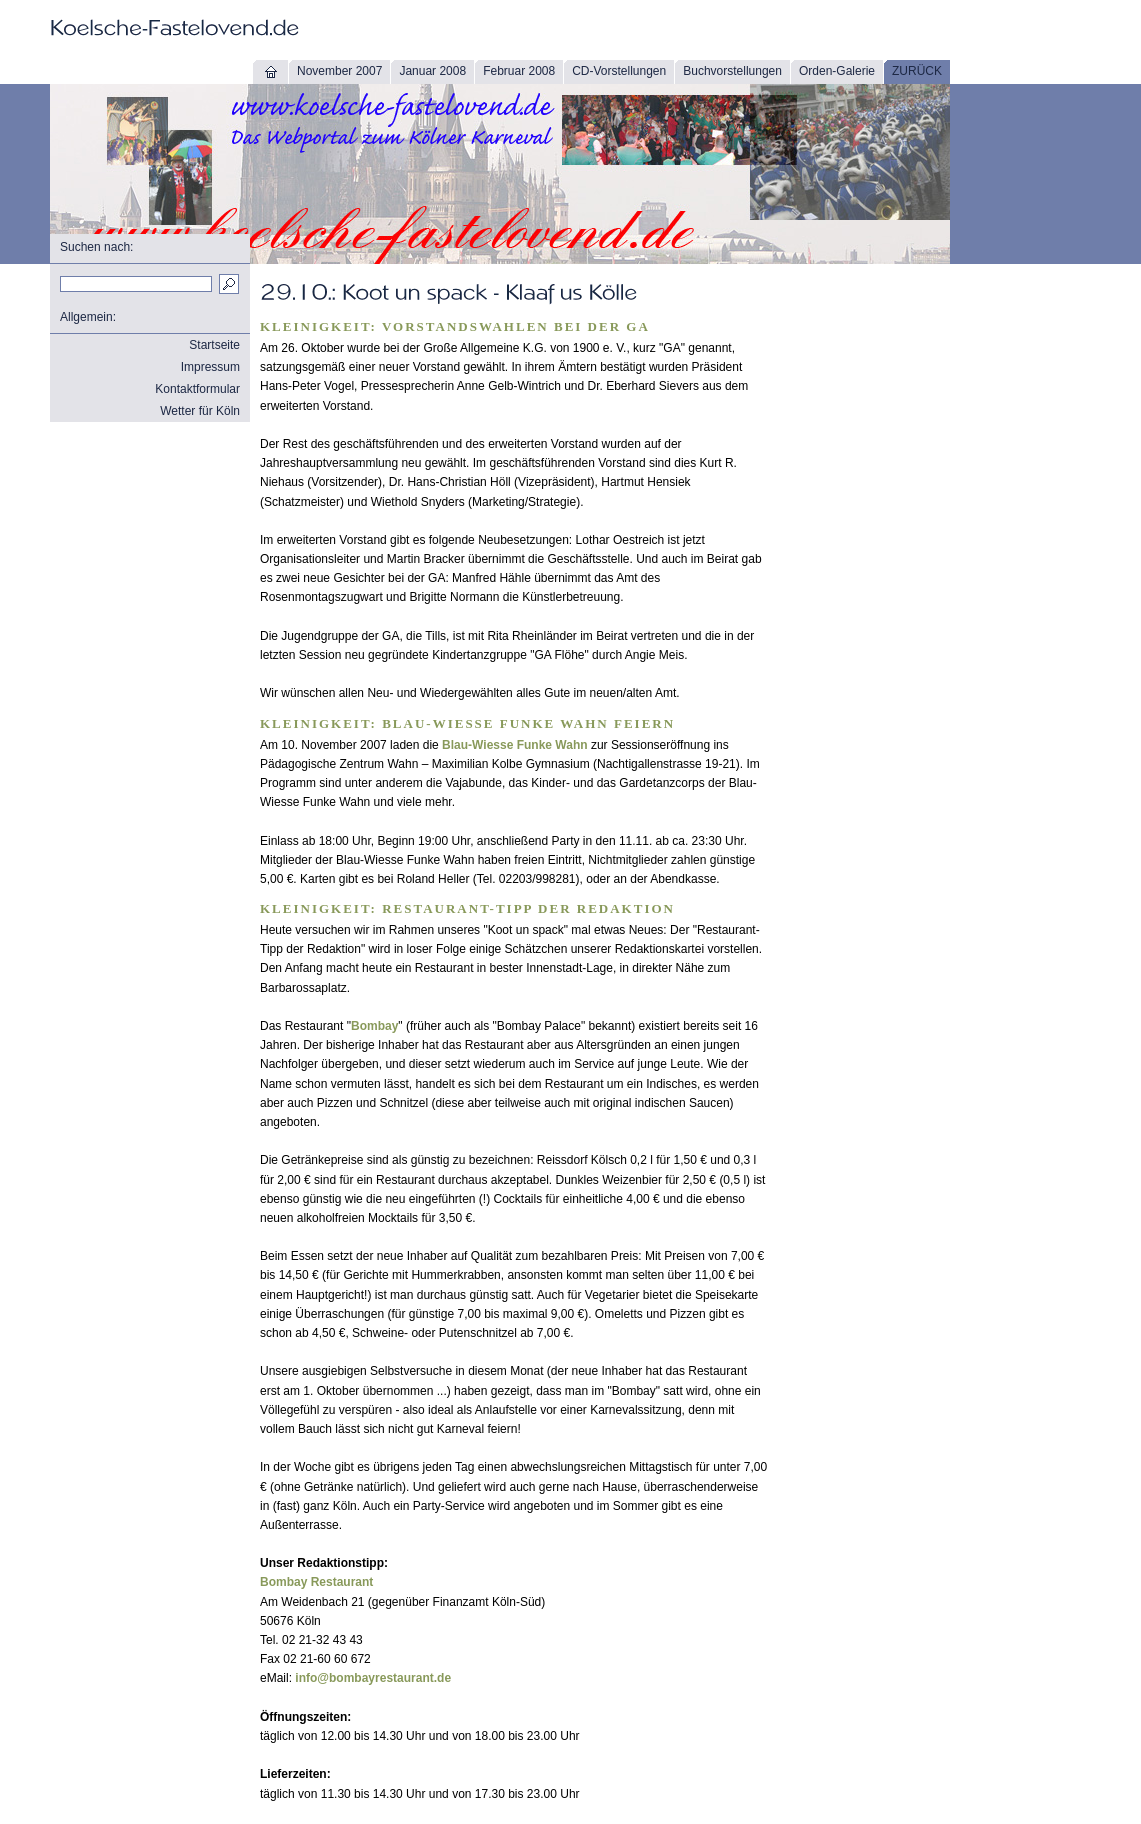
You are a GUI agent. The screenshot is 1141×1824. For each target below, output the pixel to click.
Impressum (210, 367)
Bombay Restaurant (316, 1582)
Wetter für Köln (200, 411)
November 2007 (339, 71)
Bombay (374, 1026)
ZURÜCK (917, 71)
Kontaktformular (197, 389)
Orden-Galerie (837, 71)
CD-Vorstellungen (619, 71)
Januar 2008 (432, 71)
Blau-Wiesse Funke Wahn (514, 745)
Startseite (214, 345)
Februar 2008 (519, 71)
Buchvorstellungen (732, 71)
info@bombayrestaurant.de (373, 1678)
